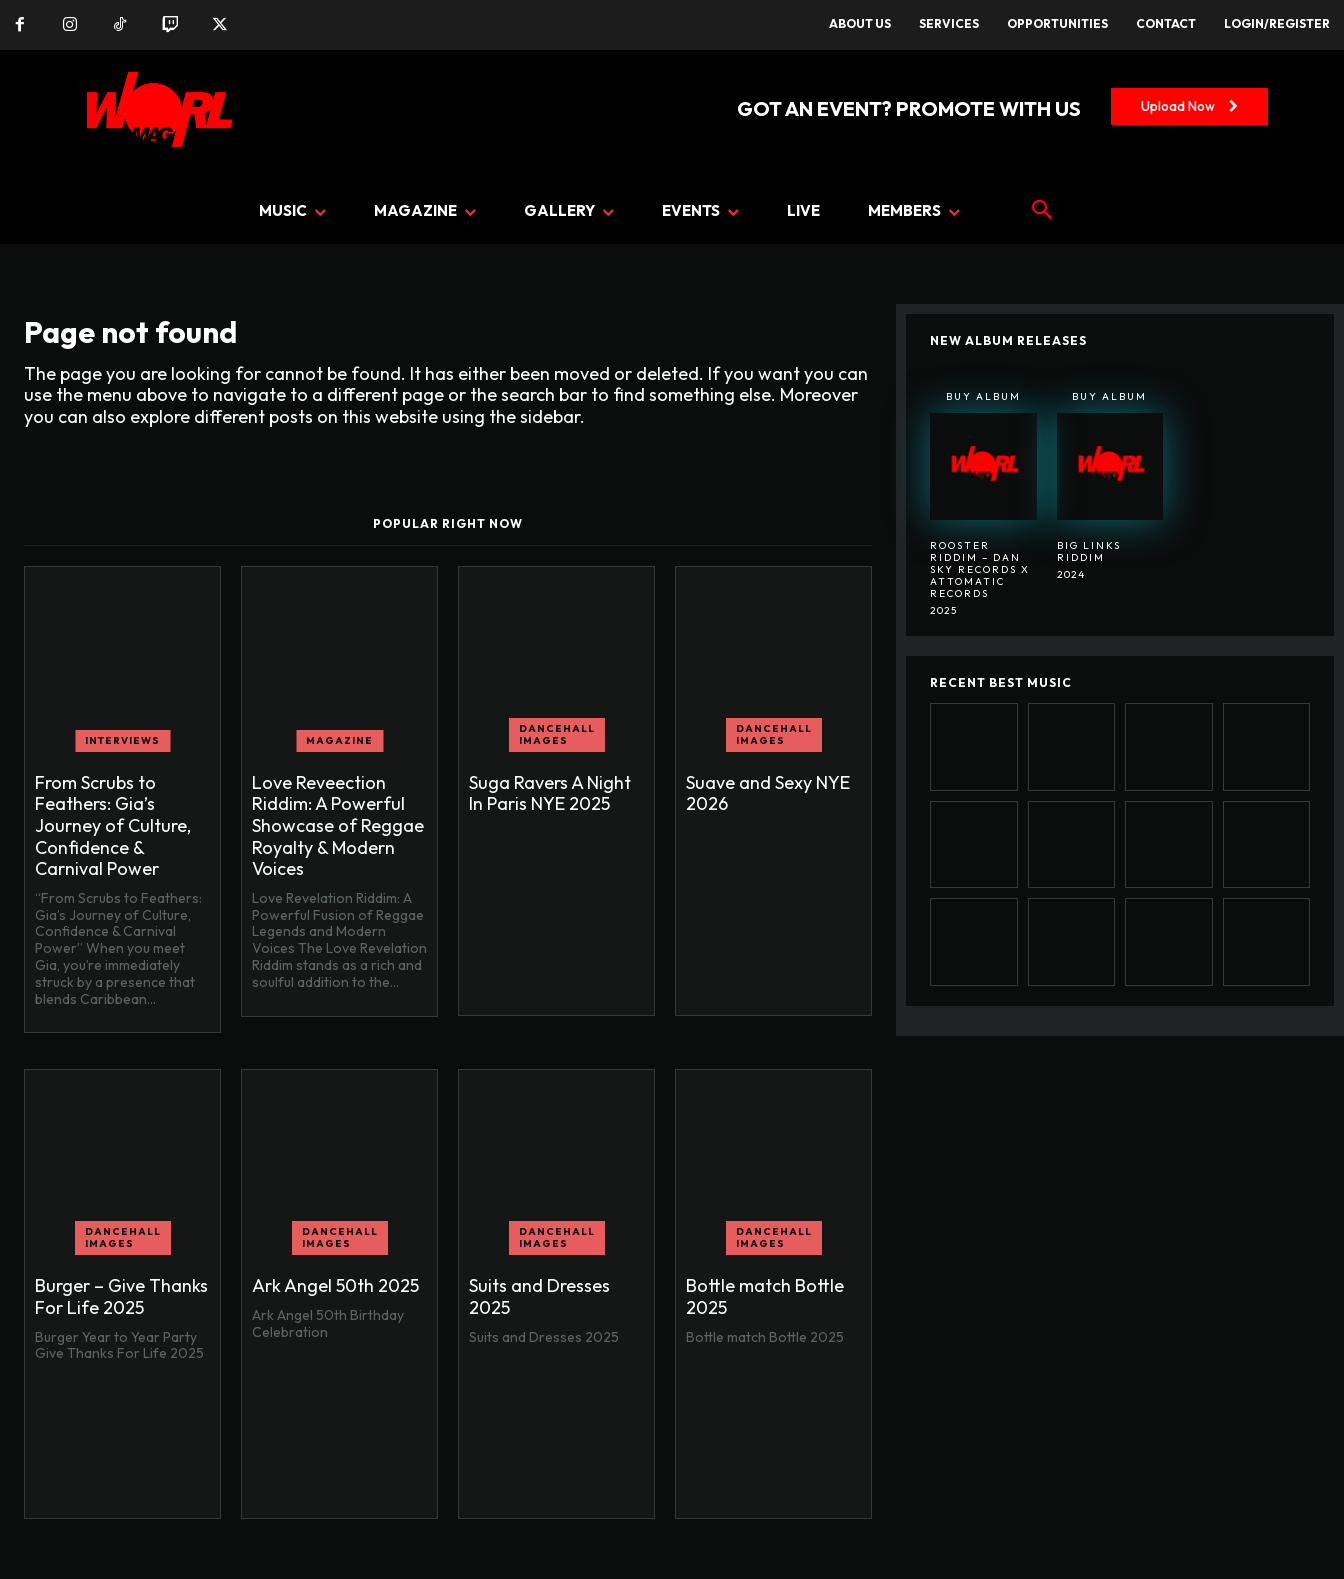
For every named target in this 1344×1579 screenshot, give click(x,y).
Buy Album (983, 396)
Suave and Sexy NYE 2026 (768, 793)
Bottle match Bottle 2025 (765, 1296)
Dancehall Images (557, 734)
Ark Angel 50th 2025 (335, 1285)
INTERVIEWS (122, 740)
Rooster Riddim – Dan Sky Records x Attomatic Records (980, 569)
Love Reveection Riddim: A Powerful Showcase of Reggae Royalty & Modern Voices (338, 825)
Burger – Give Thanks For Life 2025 (121, 1296)
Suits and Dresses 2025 (539, 1296)
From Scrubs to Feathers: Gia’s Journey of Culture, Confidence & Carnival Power (113, 825)
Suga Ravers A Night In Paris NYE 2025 (550, 793)
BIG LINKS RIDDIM (1089, 551)
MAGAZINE (339, 740)
